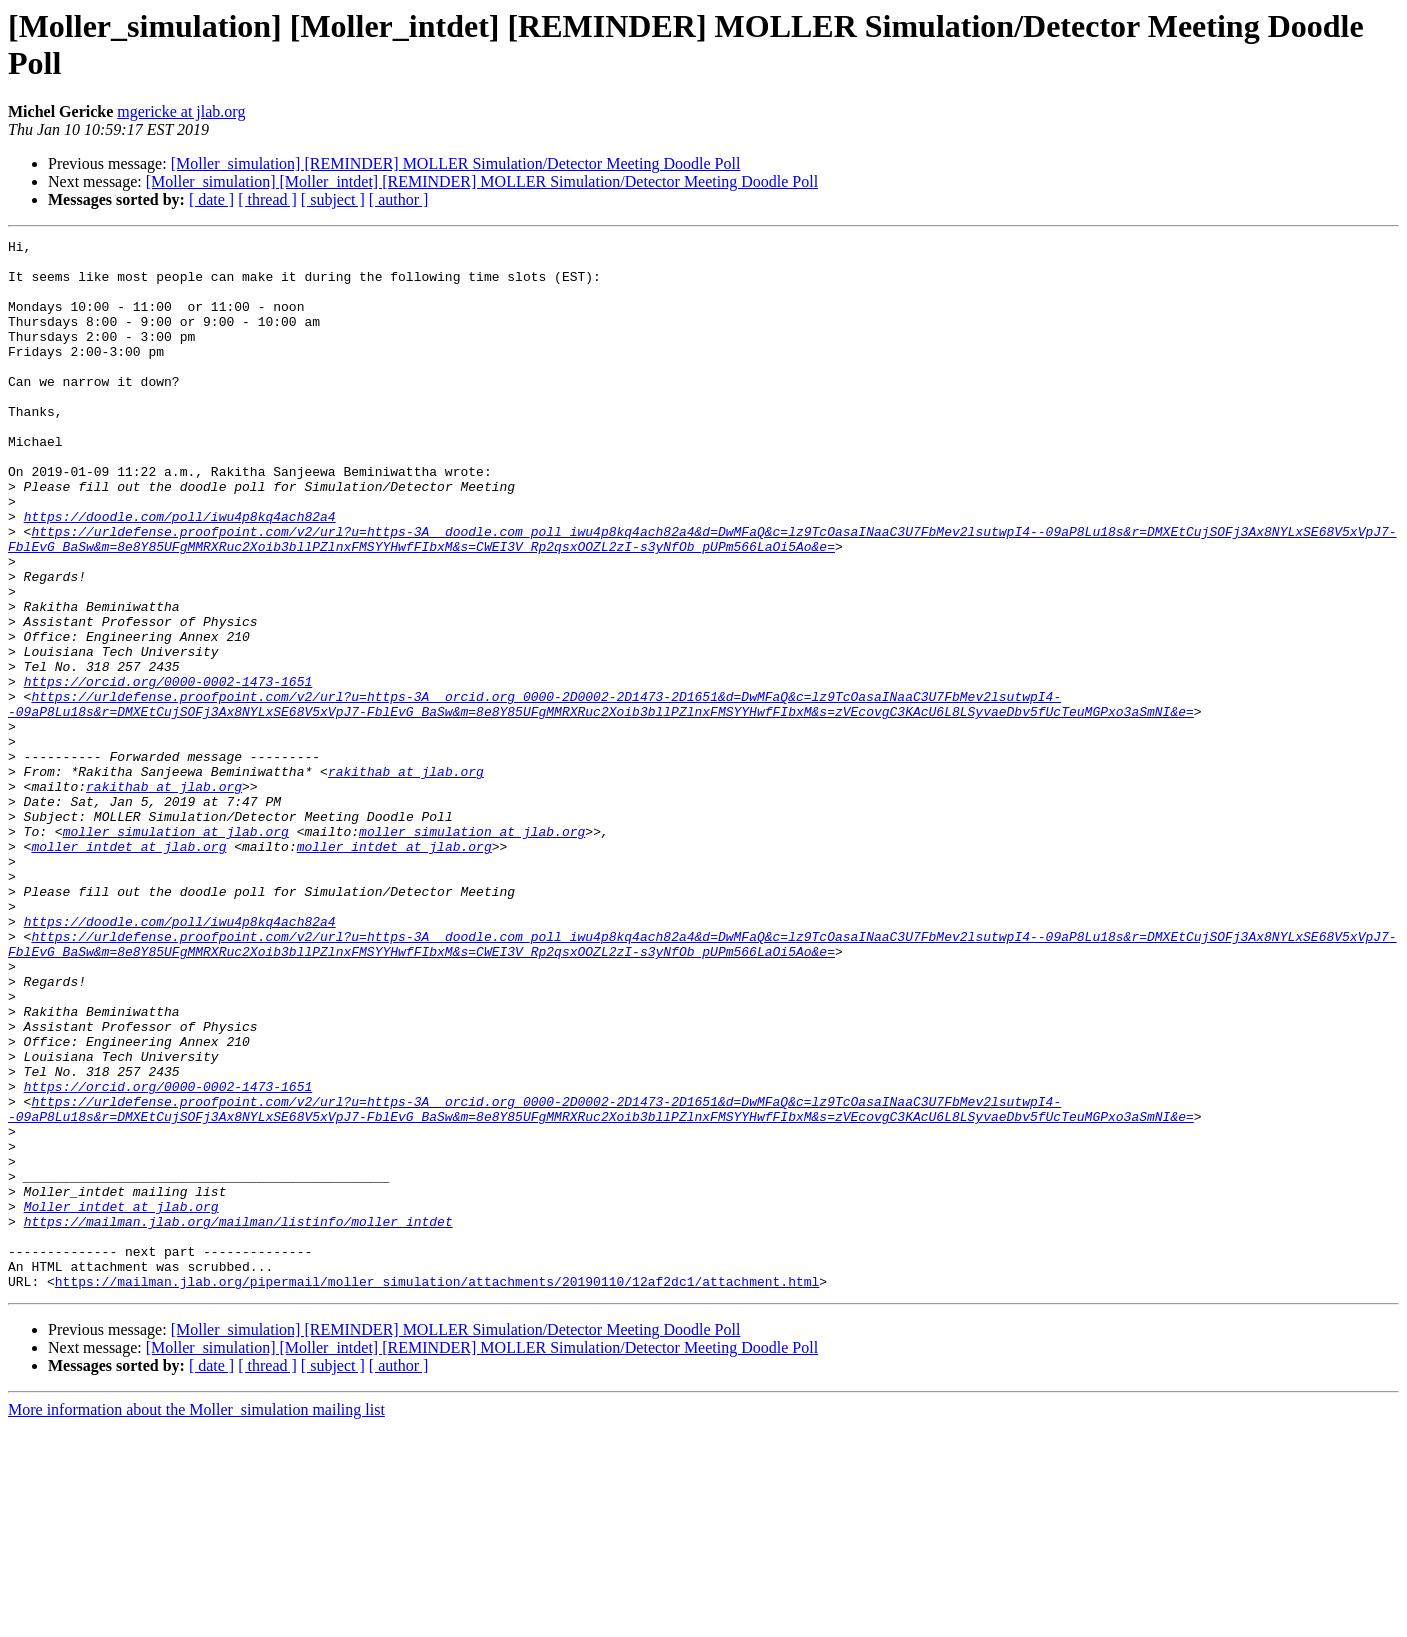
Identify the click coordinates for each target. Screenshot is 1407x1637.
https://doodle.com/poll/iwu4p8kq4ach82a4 (180, 573)
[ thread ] (267, 199)
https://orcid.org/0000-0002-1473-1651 (168, 771)
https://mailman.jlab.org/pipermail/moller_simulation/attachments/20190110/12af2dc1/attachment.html (437, 1491)
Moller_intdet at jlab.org (121, 1401)
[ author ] (399, 199)
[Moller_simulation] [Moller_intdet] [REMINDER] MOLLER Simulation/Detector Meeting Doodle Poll (482, 181)
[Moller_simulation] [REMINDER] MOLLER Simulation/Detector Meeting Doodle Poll (456, 163)
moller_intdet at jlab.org (128, 969)
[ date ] (211, 199)
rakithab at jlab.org (406, 879)
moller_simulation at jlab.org (176, 951)
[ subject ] (333, 199)
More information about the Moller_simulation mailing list (196, 1619)
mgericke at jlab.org (181, 111)
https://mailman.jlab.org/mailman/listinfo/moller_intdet (238, 1419)
